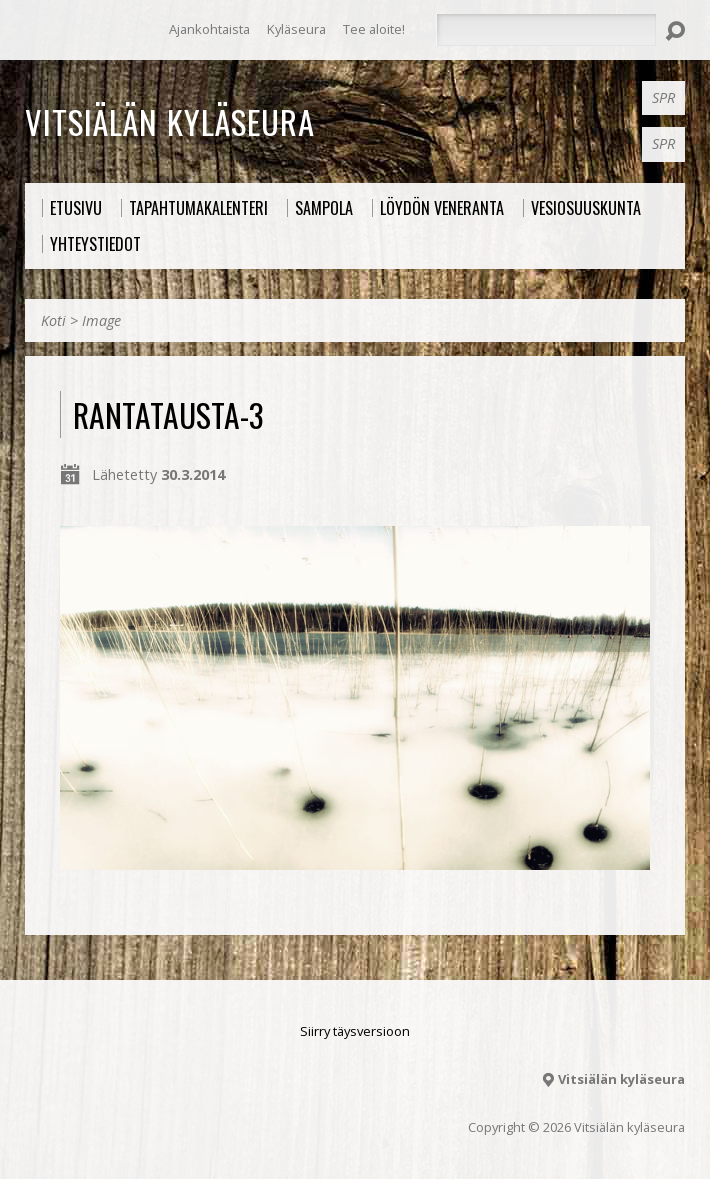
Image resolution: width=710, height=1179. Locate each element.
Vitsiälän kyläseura (170, 121)
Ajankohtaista (209, 29)
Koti (53, 320)
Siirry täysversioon (355, 1031)
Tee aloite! (374, 29)
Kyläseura (296, 29)
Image (101, 320)
